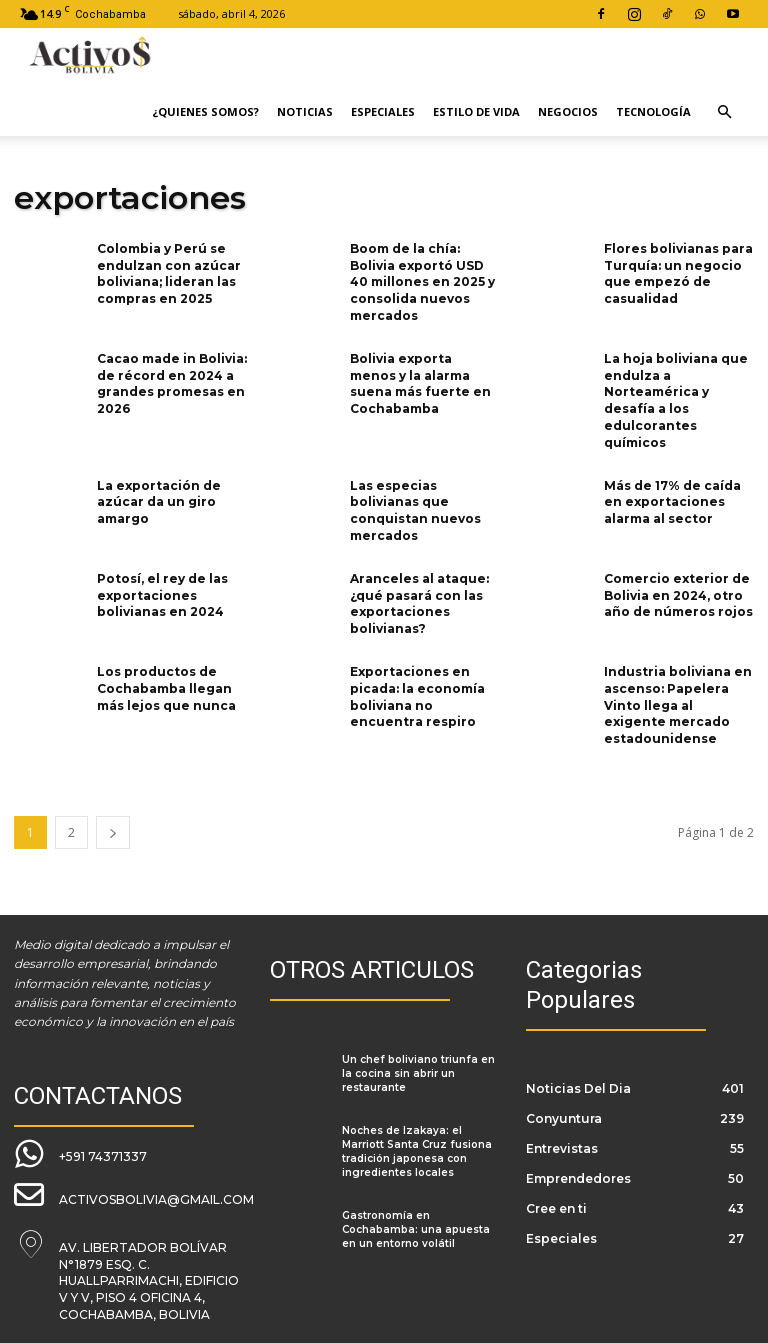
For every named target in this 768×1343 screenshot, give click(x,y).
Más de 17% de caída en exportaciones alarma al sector (672, 502)
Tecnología (653, 111)
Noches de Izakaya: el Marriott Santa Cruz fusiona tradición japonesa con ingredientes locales (417, 1151)
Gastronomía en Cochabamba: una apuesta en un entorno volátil (416, 1229)
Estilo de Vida (476, 111)
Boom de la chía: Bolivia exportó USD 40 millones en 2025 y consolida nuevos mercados (422, 282)
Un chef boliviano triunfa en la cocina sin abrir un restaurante (418, 1073)
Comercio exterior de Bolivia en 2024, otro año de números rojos (678, 595)
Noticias (305, 111)
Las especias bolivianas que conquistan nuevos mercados (415, 510)
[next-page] (113, 832)
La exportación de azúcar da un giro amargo (159, 502)
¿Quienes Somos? (205, 111)
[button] (724, 112)
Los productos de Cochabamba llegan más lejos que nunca (166, 688)
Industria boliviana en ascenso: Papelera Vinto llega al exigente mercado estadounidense (678, 705)
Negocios (568, 111)
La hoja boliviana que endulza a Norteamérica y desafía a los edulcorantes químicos (676, 400)
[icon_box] (80, 1154)
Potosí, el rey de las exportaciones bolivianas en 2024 (162, 595)
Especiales (383, 111)
